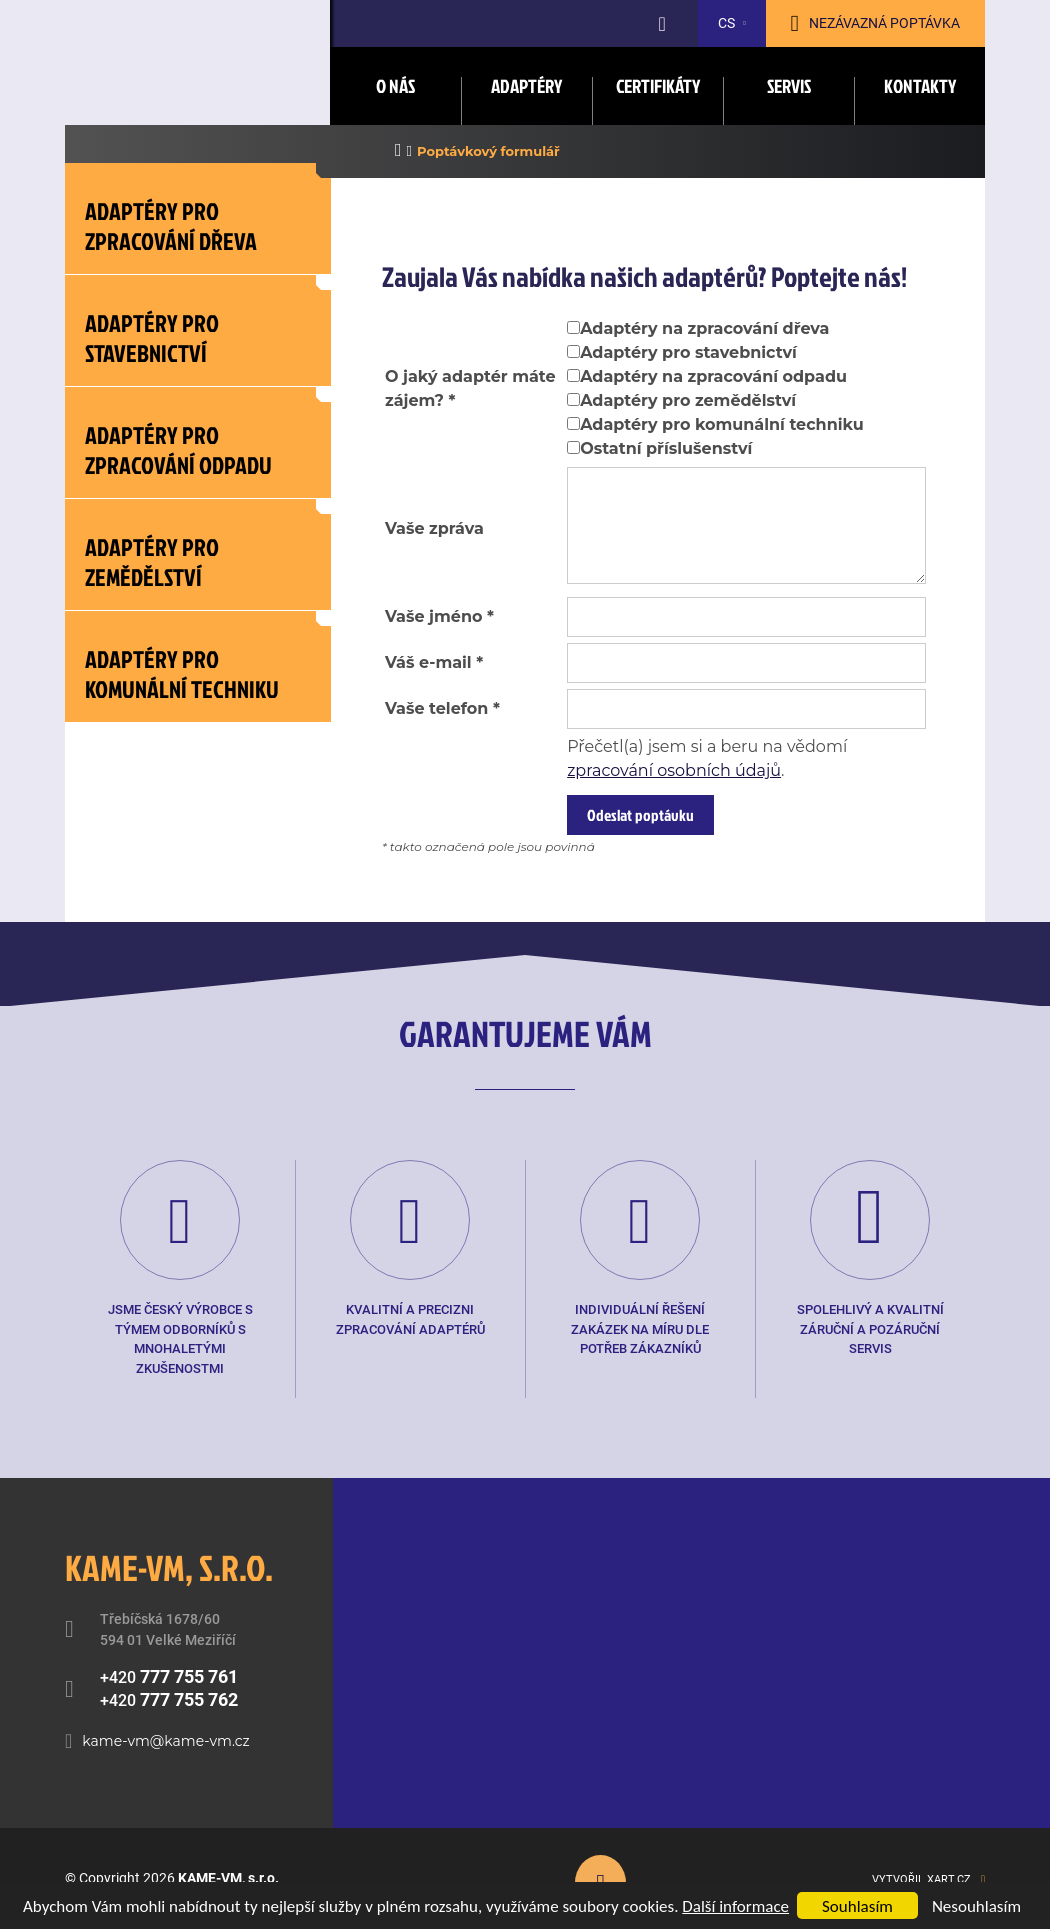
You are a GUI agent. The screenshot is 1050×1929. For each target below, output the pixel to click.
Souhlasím (857, 1906)
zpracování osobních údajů (674, 770)
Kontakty (920, 85)
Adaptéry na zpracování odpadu (713, 376)
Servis (789, 85)
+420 (169, 1676)
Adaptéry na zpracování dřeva (704, 328)
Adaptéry (526, 85)
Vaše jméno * (439, 616)
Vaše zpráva (434, 528)
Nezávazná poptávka (884, 23)
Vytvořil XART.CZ (921, 1879)
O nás (395, 85)
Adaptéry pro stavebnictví (688, 352)
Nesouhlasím (976, 1906)
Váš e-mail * (434, 662)
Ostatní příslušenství (666, 448)
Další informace (735, 1906)
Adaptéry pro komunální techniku (722, 424)
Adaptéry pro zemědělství (688, 400)
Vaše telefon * (442, 708)
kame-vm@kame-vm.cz (165, 1741)
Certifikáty (658, 85)
